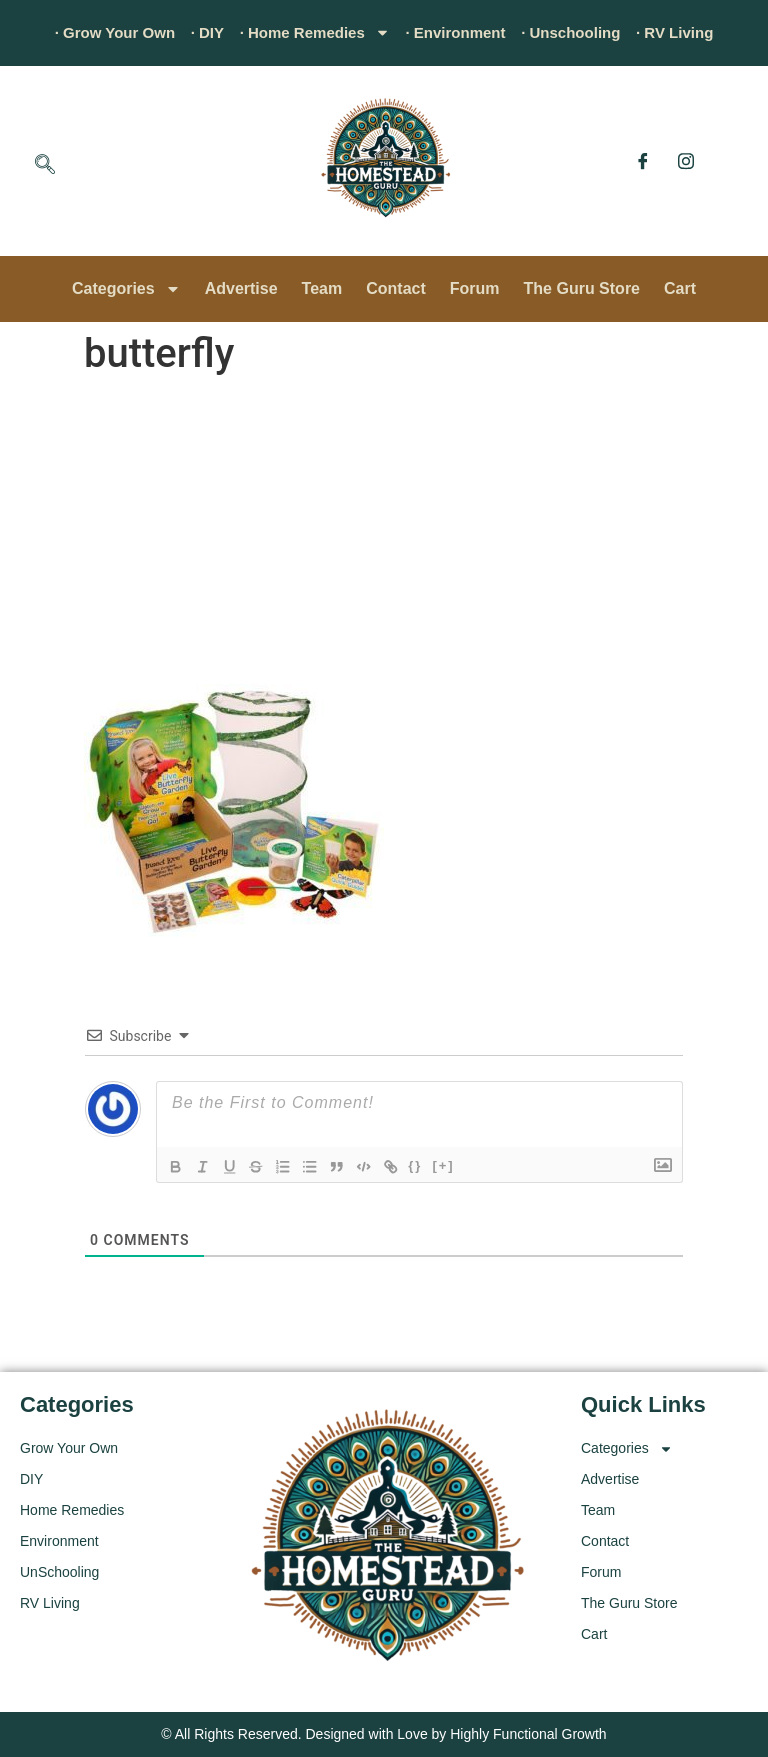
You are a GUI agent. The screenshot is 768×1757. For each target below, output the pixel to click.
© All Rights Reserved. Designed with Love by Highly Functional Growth (383, 1734)
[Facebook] (643, 161)
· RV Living (692, 32)
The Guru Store (582, 288)
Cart (680, 288)
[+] (454, 1165)
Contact (396, 288)
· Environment (459, 32)
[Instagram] (686, 161)
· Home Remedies (310, 33)
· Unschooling (582, 32)
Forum (475, 288)
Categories (126, 289)
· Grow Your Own (99, 32)
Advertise (241, 288)
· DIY (197, 32)
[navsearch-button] (45, 166)
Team (322, 288)
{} (426, 1165)
